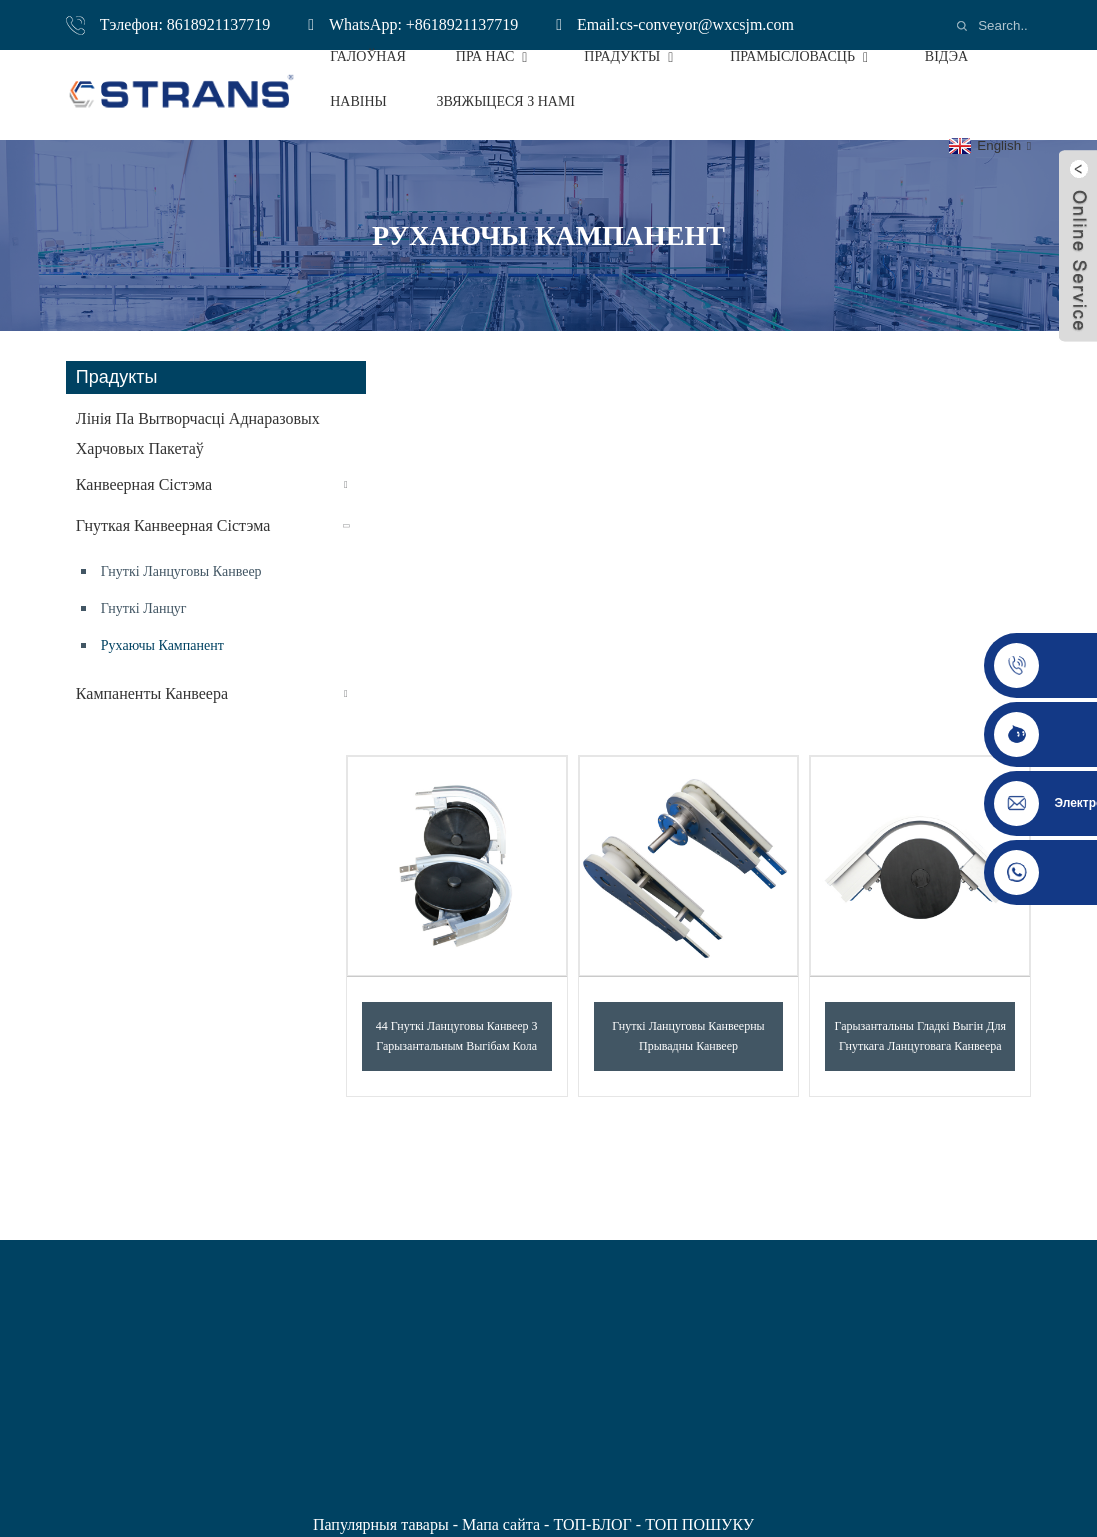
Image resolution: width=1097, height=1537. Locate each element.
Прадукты (632, 56)
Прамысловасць (802, 56)
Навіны (358, 101)
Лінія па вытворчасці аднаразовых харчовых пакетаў (198, 433)
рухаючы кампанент (162, 645)
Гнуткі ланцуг (144, 608)
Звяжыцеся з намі (506, 101)
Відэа (946, 56)
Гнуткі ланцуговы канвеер (181, 571)
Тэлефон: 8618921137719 (185, 24)
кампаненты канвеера (152, 693)
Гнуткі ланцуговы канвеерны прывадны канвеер (688, 1036)
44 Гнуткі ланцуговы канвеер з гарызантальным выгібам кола (457, 1036)
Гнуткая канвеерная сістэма (173, 525)
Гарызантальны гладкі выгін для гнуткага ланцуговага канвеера (920, 1036)
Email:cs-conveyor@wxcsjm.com (685, 24)
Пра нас (495, 56)
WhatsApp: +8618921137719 (423, 24)
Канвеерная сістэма (144, 484)
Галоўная (368, 56)
